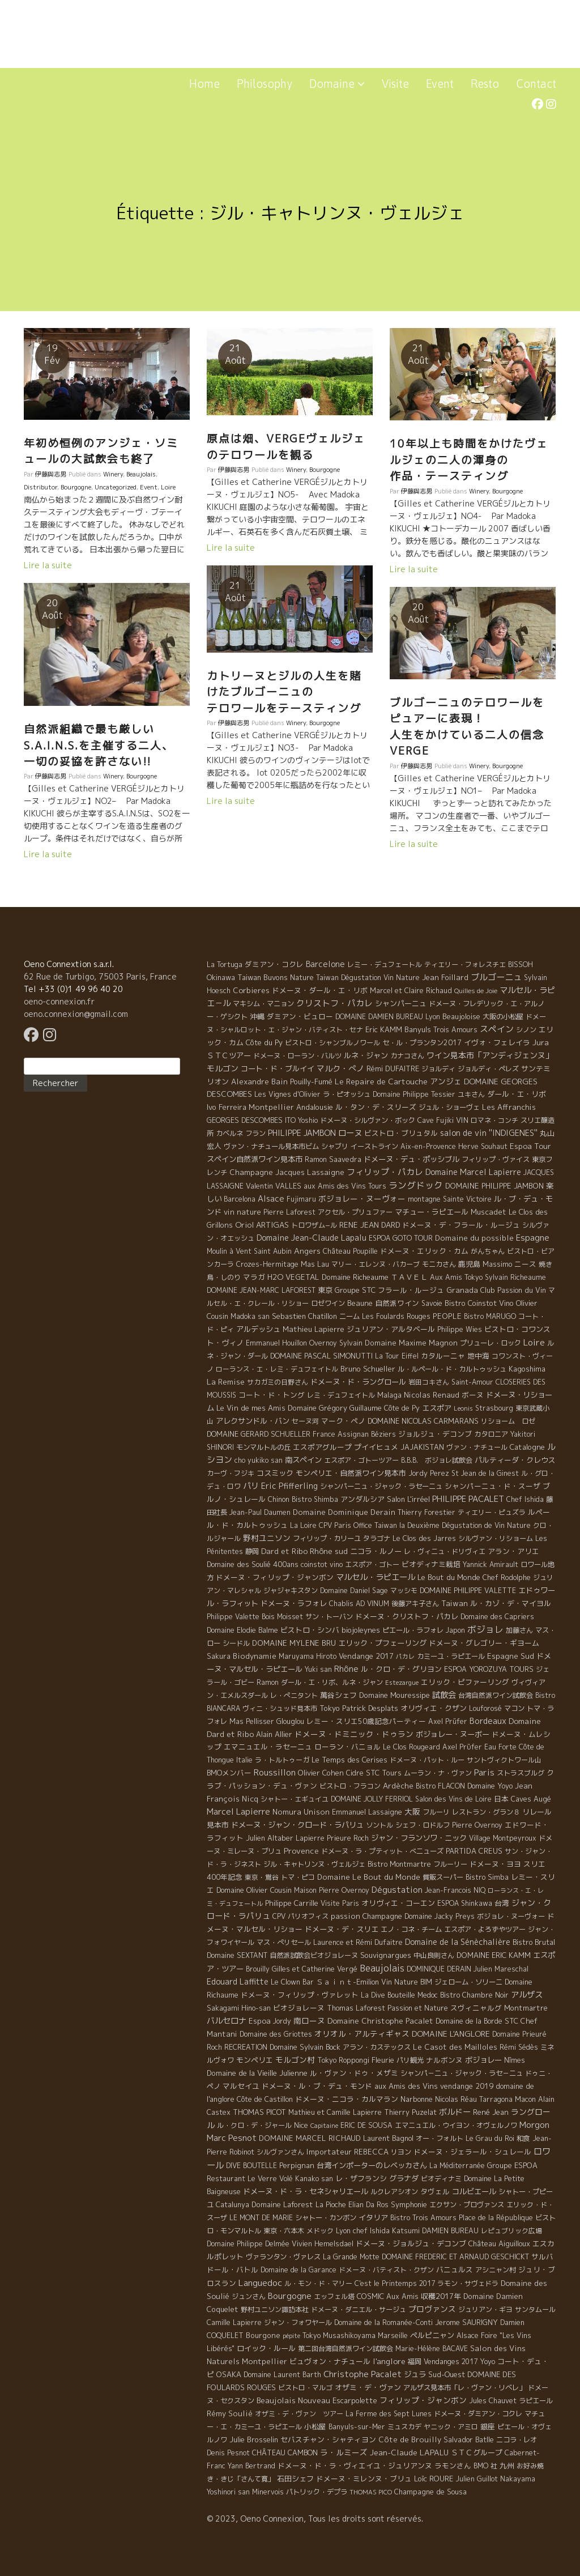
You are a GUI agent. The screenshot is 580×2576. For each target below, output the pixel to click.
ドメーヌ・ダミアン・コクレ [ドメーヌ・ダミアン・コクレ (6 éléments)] (478, 2414)
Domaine (337, 83)
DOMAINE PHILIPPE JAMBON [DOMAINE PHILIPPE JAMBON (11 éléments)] (494, 1186)
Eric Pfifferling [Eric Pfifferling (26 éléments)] (289, 1485)
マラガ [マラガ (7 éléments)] (254, 1277)
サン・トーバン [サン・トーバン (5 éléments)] (329, 1616)
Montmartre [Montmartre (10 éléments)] (526, 2008)
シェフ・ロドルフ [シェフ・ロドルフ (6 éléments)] (422, 1825)
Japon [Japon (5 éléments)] (455, 1630)
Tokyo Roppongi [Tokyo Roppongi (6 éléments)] (343, 2060)
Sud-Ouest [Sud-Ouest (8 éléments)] (446, 2374)
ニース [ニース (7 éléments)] (525, 1264)
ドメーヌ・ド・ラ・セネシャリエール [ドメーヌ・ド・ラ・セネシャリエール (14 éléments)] (305, 2191)
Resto (485, 83)
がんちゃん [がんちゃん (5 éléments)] (488, 1251)
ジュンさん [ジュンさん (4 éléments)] (249, 2296)
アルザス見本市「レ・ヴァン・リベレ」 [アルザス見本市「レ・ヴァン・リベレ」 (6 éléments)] (464, 2387)
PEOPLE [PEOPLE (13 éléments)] (447, 1316)
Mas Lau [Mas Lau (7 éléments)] (315, 1264)
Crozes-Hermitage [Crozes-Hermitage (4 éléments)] (267, 1264)
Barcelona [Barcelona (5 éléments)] (239, 1199)
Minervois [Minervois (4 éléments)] (268, 2492)
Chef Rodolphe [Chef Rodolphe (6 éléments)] (507, 1577)
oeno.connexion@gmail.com (76, 1013)
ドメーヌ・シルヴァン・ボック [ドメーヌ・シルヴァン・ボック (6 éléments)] (367, 1120)
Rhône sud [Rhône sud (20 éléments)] (329, 1550)
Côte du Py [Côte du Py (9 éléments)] (264, 1042)
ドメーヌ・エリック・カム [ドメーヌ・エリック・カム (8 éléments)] (424, 1251)
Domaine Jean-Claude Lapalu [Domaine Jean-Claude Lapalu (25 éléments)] (311, 1237)
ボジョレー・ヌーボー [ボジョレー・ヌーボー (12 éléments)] (452, 1734)
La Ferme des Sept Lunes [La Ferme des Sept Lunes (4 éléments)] (389, 2414)
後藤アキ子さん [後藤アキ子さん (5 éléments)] (415, 1603)
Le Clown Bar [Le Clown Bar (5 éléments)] (292, 1982)
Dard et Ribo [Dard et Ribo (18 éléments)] (284, 1550)
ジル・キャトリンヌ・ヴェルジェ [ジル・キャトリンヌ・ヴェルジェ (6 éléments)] (314, 1864)
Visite (395, 83)
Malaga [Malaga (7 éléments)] (389, 1395)
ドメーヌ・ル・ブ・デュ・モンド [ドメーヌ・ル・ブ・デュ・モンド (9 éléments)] (317, 2086)
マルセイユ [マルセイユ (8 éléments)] (241, 2086)
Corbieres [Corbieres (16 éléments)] (251, 990)
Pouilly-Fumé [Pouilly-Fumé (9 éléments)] (311, 1081)
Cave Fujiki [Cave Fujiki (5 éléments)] (435, 1120)
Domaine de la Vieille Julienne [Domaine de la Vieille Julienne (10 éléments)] (257, 2073)
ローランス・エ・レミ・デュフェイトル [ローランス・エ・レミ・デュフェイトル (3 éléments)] (277, 1369)
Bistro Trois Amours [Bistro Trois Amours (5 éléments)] (423, 2217)
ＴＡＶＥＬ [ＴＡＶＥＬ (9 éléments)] (409, 1277)
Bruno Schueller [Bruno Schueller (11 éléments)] (367, 1369)
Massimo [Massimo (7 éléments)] (497, 1264)
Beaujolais (141, 474)
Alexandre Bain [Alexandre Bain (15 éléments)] (259, 1081)
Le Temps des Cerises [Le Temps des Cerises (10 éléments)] (349, 1760)
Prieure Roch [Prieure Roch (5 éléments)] (348, 1838)
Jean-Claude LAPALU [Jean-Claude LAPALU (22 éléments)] (409, 2452)
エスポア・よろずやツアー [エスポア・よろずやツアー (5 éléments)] (485, 1929)
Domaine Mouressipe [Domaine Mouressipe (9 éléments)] (394, 1695)
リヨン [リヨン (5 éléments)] (401, 2152)
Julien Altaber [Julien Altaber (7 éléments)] (269, 1838)
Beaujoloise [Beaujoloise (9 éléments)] (461, 1016)
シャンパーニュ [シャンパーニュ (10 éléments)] (401, 1003)
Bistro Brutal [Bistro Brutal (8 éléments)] (534, 1942)
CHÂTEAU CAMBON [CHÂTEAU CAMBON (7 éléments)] (285, 2452)
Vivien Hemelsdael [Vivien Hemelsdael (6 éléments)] (322, 2244)
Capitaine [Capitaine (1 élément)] (324, 2125)
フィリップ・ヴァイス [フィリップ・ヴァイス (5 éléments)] (496, 1159)
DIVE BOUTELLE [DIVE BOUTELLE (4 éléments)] (251, 2165)
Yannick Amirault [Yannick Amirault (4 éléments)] (490, 1564)
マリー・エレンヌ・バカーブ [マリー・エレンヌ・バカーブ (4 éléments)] (375, 1264)
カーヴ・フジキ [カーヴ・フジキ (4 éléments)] (230, 1473)
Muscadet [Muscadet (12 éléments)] (488, 1212)
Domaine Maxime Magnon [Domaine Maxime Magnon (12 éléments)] (411, 1343)
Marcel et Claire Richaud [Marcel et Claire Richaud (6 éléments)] (411, 990)
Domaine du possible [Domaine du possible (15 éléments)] (474, 1238)
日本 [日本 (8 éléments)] (501, 1799)
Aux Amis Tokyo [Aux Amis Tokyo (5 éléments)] (456, 1277)
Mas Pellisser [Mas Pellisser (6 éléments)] (251, 1721)
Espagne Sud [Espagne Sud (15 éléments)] (510, 1656)
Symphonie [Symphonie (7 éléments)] (409, 2204)
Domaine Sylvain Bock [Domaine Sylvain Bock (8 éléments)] (305, 2047)
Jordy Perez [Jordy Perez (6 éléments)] (428, 1473)
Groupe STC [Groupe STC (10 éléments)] (355, 1290)
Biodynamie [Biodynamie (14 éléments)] (254, 1656)
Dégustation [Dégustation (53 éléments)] (397, 1890)
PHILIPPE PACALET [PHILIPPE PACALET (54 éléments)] (468, 1499)
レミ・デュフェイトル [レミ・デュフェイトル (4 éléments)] (341, 1395)
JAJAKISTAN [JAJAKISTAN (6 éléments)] (422, 1447)
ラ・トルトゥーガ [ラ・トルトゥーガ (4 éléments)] (282, 1760)
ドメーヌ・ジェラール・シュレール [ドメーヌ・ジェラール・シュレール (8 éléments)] (472, 2152)
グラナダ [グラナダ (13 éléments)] (404, 2178)
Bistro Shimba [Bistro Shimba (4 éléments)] (315, 1499)
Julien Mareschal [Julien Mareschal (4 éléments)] (501, 1969)
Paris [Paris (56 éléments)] (484, 1772)
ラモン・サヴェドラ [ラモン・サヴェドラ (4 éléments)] (467, 2283)
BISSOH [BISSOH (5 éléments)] (520, 964)
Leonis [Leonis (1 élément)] (463, 1408)
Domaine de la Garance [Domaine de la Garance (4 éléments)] (298, 2270)
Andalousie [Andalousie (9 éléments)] (314, 1107)
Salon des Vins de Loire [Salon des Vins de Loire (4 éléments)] (453, 1799)
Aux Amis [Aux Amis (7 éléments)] (402, 2296)
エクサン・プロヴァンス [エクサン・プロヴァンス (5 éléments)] (466, 2204)
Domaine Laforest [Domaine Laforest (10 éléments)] (282, 2204)
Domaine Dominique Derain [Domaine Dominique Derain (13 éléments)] (344, 1512)
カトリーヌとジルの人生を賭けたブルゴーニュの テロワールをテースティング (373, 692)
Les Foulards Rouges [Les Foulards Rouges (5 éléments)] (396, 1316)
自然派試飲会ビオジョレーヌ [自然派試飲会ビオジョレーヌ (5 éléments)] (314, 1955)
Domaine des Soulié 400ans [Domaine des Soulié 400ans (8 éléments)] (252, 1564)
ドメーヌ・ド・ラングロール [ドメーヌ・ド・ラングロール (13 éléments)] (358, 1382)
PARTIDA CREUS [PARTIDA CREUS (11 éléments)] (474, 1851)
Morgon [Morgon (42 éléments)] (534, 2125)
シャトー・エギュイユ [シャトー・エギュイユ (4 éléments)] (295, 1799)
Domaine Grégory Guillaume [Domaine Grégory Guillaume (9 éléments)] (335, 1408)
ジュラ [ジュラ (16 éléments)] (415, 2374)
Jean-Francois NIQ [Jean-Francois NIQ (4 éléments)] (455, 1890)
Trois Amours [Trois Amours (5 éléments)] (455, 1029)
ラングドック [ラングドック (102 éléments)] (416, 1185)
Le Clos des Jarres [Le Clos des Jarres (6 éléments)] (424, 1538)
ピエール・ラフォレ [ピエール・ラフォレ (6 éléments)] (412, 1630)
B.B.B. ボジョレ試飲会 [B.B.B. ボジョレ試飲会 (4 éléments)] (436, 1460)
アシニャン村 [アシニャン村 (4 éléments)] (495, 2270)
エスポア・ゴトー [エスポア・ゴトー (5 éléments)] (372, 1564)
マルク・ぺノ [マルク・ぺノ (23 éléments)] (340, 1068)
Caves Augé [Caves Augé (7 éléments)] (531, 1799)
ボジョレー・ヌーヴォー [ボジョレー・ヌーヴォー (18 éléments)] (362, 1198)
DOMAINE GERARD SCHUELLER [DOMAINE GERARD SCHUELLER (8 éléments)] (258, 1434)
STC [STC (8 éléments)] (511, 2021)
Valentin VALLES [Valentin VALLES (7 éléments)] (273, 1186)
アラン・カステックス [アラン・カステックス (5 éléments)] (377, 2047)
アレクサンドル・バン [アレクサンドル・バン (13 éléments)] (252, 1421)
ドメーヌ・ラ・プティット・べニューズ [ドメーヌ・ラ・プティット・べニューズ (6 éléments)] (382, 1851)
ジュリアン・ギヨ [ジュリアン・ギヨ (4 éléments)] (485, 2309)
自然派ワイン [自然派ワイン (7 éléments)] (397, 1303)
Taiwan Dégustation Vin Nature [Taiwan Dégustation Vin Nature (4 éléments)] (368, 977)
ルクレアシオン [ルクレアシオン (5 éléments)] (394, 2191)
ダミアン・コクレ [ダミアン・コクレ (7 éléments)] (274, 964)
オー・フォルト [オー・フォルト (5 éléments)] (439, 2138)
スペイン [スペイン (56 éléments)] (497, 1029)
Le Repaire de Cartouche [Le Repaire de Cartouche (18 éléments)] (381, 1081)
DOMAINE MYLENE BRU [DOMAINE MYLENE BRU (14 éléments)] (294, 1643)
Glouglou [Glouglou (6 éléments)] (290, 1721)
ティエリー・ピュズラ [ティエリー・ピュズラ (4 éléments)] (492, 1512)
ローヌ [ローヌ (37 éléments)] (350, 1133)
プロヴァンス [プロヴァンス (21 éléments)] (432, 2309)
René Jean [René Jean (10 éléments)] (491, 2112)
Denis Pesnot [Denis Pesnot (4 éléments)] (228, 2453)
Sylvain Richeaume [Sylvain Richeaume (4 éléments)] (515, 1277)
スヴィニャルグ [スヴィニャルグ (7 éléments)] (476, 2008)
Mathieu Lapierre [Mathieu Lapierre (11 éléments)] (313, 1329)
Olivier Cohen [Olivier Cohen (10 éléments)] (321, 1773)
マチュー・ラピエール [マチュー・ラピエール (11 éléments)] (431, 1212)
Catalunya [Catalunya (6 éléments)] (232, 2204)
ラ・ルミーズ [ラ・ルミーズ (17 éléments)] (344, 2452)
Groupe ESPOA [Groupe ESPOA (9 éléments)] (512, 2165)
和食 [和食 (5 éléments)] (523, 2138)
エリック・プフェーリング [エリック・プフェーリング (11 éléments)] (382, 1643)
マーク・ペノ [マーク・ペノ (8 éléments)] (343, 1421)
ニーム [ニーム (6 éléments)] (349, 1316)
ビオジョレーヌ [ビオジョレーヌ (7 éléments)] (299, 2008)
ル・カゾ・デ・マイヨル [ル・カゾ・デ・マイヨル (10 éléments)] (510, 1603)
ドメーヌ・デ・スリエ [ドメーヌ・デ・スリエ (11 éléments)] (341, 1929)
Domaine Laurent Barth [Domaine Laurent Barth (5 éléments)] (282, 2374)
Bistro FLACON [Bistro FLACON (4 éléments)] (440, 1786)
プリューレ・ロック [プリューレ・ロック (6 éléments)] (490, 1343)
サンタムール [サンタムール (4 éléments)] (535, 2309)
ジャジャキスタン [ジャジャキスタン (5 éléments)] (290, 1590)
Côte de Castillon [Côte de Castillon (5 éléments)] (265, 2099)
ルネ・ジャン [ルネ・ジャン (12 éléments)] (366, 1055)
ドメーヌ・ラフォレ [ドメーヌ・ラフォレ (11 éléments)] (294, 1603)
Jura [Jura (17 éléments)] (540, 1042)
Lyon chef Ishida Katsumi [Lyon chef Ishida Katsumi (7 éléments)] (378, 2230)
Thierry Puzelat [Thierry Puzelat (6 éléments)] (410, 2112)
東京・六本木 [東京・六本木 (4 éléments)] (283, 2231)
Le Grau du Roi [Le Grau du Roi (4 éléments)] (490, 2138)
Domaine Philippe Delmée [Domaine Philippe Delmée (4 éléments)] (248, 2244)
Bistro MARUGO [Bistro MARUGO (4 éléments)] (490, 1316)
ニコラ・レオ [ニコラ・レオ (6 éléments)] (516, 2440)
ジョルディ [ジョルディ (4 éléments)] (438, 1069)
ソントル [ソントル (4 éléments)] (379, 1825)
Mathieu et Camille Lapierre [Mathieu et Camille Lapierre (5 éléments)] (335, 2112)
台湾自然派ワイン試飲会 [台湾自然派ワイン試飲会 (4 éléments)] (495, 1695)
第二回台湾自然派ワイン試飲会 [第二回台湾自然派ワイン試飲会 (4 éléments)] (345, 2348)
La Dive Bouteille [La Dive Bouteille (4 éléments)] (388, 1995)
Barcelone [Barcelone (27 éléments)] (325, 964)
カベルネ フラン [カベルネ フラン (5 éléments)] (241, 1133)
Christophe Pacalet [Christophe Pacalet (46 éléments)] (362, 2374)
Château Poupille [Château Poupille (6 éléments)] (350, 1251)
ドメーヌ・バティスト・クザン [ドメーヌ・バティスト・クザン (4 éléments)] (386, 2270)
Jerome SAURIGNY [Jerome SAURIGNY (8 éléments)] (466, 2322)
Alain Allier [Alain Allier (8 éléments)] (274, 1734)
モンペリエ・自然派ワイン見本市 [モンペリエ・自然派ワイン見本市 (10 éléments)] (351, 1473)
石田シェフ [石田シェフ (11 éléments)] (295, 2478)
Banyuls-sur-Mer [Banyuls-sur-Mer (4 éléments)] (357, 2427)
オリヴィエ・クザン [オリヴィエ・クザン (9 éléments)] (433, 1708)
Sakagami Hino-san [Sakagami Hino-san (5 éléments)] (239, 2008)
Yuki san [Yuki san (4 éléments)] (318, 1669)
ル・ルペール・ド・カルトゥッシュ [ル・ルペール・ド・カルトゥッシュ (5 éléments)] (452, 1369)
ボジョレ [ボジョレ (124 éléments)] (485, 1629)
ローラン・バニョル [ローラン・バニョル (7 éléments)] (347, 1747)
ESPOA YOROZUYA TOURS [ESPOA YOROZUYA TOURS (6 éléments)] (489, 1669)
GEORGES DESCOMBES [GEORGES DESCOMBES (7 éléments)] (245, 1120)
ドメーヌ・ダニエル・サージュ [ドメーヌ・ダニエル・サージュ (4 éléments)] (358, 2309)
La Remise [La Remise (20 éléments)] (226, 1381)
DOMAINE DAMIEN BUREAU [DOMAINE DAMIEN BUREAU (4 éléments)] (379, 1016)
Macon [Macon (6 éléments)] (525, 2099)
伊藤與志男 (50, 474)
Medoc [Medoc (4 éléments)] (427, 1995)
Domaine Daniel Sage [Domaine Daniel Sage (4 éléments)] (354, 1590)
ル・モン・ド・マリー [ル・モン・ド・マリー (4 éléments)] (318, 2283)
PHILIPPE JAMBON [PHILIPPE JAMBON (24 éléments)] (302, 1132)
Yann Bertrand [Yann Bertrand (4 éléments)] (251, 2466)
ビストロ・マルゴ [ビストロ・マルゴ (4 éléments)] (305, 2387)
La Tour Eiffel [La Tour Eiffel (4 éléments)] (397, 1356)
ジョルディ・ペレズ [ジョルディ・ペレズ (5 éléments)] (488, 1069)
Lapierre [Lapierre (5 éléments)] (310, 1838)
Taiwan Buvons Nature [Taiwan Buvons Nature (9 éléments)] (275, 977)
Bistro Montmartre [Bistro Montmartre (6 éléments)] (399, 1864)
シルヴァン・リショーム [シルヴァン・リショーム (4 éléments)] (495, 1538)
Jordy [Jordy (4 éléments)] (282, 2021)
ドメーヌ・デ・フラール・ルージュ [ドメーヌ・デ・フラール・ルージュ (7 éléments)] (461, 1225)
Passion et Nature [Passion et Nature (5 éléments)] (417, 2008)
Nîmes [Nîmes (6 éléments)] (514, 2060)
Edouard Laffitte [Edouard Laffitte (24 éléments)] (237, 1981)
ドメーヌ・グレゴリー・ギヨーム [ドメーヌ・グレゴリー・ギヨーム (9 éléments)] (484, 1643)
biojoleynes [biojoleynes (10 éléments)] (361, 1630)
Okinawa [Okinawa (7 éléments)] (221, 977)
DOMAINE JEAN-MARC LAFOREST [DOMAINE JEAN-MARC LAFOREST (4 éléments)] (261, 1290)
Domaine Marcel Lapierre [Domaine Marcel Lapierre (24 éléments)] (473, 1171)
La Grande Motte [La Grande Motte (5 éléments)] (351, 2257)
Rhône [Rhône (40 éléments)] (346, 1669)
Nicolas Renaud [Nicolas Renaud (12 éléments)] (431, 1395)
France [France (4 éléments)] (324, 1434)
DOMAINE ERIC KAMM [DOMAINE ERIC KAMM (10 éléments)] (494, 1955)
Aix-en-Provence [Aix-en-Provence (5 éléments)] (428, 1146)
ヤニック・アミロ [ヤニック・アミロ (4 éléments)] (451, 2427)
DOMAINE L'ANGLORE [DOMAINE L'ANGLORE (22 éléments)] (451, 2033)
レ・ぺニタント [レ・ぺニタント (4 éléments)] (294, 1695)
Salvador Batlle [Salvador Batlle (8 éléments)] (468, 2439)
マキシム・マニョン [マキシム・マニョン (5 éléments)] (263, 1003)
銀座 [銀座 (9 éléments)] (487, 2426)
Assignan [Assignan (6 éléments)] (353, 1434)
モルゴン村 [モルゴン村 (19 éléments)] (295, 2059)
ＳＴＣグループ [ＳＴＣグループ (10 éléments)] (476, 2452)
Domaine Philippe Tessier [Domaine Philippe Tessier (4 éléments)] (414, 1094)
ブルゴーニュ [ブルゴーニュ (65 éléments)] (496, 977)
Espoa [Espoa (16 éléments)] (260, 2021)
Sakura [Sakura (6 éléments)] (219, 1656)
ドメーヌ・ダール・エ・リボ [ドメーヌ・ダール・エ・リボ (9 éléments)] (320, 990)
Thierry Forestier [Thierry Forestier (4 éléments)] (426, 1512)
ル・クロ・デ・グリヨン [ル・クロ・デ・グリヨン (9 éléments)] (401, 1669)
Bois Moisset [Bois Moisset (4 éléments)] (282, 1616)
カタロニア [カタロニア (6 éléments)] (491, 1434)
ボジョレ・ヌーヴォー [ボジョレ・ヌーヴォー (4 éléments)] (511, 1916)
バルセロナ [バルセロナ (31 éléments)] (226, 2020)
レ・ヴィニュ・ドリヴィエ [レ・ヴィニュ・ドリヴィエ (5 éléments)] (444, 1551)
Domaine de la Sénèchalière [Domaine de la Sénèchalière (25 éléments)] (457, 1941)
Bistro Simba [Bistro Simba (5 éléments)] (487, 1877)
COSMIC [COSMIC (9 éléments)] (370, 2296)
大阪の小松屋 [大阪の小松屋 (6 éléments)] (503, 1016)
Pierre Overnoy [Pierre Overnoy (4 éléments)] (477, 1825)
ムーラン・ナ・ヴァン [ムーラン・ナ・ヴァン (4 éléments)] (438, 1773)
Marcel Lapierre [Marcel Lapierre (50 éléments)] (238, 1811)
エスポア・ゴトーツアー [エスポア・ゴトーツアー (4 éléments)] (361, 1460)
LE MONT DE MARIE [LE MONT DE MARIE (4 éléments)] (261, 2217)
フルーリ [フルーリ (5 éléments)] (436, 1812)
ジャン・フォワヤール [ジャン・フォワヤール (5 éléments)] (298, 2322)
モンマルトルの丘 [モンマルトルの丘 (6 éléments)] (263, 1447)
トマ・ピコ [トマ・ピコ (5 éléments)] (298, 1877)
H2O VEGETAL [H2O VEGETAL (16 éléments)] (293, 1277)
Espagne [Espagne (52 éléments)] (532, 1238)
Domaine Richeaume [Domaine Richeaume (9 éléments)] (355, 1277)
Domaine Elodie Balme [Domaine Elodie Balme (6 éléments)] (242, 1630)
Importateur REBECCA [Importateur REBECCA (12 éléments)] (347, 2152)
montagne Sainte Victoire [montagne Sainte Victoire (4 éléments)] (450, 1199)
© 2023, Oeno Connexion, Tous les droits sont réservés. (315, 2518)
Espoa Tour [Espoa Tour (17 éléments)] (530, 1145)
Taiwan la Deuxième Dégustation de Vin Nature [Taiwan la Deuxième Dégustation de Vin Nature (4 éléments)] (452, 1525)
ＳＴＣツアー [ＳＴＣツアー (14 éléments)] (229, 1055)
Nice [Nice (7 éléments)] (301, 2125)
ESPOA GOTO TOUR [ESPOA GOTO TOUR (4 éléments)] (401, 1238)
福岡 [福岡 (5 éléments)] (414, 2361)
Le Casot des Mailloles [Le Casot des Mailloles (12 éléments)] (455, 2047)
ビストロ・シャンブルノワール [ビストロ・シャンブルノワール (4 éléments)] (332, 1043)
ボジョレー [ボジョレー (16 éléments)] (483, 2060)
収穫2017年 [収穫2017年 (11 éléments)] (441, 2296)
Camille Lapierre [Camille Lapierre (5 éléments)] (234, 2322)
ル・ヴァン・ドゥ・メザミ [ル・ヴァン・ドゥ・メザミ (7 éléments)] (354, 2073)
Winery (113, 474)
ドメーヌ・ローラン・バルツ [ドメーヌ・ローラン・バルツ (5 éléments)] (297, 1056)
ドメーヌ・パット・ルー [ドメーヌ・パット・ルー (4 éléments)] (427, 1760)
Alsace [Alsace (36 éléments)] (271, 1198)
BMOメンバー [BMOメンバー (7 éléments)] (229, 1773)
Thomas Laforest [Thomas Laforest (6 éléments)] (356, 2008)
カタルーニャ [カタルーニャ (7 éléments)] (443, 1356)
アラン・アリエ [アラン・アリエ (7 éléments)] (513, 1551)
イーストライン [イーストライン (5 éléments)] (374, 1146)
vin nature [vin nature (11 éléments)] (242, 1212)
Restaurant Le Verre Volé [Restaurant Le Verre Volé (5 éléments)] (250, 2178)
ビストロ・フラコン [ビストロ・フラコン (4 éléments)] (350, 1786)
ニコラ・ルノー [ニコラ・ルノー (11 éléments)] (376, 1551)
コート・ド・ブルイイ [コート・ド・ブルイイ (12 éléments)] (277, 1068)
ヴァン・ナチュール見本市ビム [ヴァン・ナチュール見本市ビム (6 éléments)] (271, 1146)
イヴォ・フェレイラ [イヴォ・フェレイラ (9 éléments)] (497, 1042)
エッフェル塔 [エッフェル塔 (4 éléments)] (334, 2296)
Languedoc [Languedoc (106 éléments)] (260, 2282)
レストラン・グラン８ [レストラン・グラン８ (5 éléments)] (486, 1812)
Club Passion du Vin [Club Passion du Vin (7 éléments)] (513, 1290)
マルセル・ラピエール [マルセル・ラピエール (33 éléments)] (375, 1577)
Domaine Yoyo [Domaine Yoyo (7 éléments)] (490, 1786)
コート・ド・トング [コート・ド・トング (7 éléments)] (271, 1395)
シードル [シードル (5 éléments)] (236, 1643)
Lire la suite (48, 565)
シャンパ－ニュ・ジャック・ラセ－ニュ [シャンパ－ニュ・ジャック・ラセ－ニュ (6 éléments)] (461, 2073)
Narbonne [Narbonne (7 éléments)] (416, 2099)
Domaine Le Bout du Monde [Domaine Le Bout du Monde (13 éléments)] (368, 1877)
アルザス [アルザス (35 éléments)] (527, 1994)
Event (440, 83)
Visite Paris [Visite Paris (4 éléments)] (340, 1903)
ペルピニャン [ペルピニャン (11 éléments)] (432, 2335)
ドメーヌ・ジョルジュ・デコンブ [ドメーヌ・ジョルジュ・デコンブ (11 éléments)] (411, 2243)
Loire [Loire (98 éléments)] (534, 1342)
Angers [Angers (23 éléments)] (307, 1250)
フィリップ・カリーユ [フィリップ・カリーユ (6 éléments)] (327, 1538)
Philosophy (264, 83)
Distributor (40, 487)
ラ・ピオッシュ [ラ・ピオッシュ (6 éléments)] (346, 1094)
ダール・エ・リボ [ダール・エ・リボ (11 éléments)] (516, 1094)
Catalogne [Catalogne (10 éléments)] (527, 1447)
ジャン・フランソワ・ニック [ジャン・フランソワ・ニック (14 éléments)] (419, 1838)
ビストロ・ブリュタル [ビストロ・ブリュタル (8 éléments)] (401, 1133)
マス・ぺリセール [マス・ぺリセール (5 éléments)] (284, 1942)
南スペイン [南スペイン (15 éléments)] (303, 1460)
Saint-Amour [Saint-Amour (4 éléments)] (472, 1382)
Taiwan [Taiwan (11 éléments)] (454, 1603)
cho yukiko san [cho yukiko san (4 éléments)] (258, 1460)
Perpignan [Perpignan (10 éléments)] (296, 2165)
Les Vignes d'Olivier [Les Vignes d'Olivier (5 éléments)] (287, 1094)
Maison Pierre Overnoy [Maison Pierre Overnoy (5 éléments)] (331, 1890)
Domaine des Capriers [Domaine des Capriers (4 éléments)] (497, 1616)
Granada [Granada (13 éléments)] (462, 1290)
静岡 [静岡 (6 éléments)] (252, 1551)
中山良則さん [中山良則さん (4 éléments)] (433, 1955)
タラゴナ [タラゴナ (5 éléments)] (376, 1538)
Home (204, 83)
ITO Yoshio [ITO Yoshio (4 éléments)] (301, 1120)
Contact (536, 83)
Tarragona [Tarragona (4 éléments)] (496, 2099)
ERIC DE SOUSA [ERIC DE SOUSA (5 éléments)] (366, 2125)
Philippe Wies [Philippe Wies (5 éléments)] (459, 1329)
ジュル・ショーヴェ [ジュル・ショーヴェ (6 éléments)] (449, 1107)
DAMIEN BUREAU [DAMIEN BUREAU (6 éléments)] (450, 2231)
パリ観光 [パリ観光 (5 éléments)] (410, 2060)
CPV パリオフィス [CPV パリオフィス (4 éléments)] (300, 1916)
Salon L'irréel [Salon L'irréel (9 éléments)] (408, 1499)
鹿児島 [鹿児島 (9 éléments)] (469, 1264)
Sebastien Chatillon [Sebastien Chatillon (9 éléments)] (304, 1316)
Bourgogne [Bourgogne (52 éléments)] (290, 2296)
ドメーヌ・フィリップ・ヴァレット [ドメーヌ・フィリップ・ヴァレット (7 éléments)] (300, 1995)
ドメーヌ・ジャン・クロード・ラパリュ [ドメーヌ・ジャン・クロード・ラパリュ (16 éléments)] (297, 1825)
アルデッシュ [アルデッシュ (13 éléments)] (258, 1329)
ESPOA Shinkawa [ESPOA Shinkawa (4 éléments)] (464, 1903)
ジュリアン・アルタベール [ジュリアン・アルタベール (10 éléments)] (391, 1329)
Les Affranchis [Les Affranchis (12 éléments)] (509, 1107)
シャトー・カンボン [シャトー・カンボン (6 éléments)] (325, 2217)
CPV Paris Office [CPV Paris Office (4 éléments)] (345, 1525)
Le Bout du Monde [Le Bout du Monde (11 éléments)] (448, 1577)
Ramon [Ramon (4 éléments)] (268, 1682)
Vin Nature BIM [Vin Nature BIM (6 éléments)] (406, 1982)
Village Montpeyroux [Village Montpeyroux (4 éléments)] (502, 1838)
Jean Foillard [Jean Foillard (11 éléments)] (445, 977)
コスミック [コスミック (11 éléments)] (275, 1473)
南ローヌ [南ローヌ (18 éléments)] (309, 2020)
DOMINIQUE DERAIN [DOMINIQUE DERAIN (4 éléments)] (439, 1969)
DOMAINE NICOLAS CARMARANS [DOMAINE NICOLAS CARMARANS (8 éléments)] (423, 1421)
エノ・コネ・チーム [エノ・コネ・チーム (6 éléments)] (411, 1929)
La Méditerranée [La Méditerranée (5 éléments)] (457, 2165)
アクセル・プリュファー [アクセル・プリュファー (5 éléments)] (355, 1212)
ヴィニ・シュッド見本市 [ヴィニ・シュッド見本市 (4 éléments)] (279, 1708)
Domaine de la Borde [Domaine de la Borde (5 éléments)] (469, 2021)
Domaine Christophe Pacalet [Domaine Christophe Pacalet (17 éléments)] (380, 2020)
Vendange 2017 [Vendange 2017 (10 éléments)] (366, 1656)
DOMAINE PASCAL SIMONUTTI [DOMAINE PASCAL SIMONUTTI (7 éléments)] (321, 1356)
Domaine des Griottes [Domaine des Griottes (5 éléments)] (276, 2034)
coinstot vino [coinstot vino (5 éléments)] (322, 1564)
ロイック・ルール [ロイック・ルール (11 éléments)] (266, 2348)
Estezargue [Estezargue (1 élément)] (402, 1682)
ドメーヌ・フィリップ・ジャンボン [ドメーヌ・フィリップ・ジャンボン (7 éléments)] (275, 1577)
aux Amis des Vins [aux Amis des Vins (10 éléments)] (406, 2086)
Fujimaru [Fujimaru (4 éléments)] (301, 1199)
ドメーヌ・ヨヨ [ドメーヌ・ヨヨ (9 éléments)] (495, 1864)
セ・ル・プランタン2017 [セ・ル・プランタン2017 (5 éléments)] (422, 1043)
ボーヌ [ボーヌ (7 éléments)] (473, 1395)
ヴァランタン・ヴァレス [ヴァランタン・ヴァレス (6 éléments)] (283, 2257)
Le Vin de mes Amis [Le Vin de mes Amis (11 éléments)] (250, 1408)
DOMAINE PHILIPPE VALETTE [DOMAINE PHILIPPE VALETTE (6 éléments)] (468, 1590)
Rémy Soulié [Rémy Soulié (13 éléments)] (230, 2413)
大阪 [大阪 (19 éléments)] (412, 1811)
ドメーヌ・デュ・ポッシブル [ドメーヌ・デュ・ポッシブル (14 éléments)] (411, 1159)
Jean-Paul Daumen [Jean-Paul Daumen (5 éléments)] (260, 1512)
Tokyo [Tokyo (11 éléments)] (329, 1708)
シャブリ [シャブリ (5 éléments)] (334, 1146)
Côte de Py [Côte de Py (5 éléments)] (402, 1408)
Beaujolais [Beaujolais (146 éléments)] (382, 1968)
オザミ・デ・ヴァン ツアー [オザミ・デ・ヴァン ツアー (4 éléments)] (299, 2414)
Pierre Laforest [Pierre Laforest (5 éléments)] (289, 1212)
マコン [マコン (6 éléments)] (514, 1708)
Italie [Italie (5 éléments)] (244, 1760)
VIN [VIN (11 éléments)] (462, 1120)
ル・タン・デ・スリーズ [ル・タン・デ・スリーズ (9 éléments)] (375, 1107)
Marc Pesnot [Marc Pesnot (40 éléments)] (232, 2138)
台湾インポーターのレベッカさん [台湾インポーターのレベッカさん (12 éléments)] (372, 2165)
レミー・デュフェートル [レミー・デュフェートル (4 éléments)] (384, 964)
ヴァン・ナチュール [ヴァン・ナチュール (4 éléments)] (477, 1447)
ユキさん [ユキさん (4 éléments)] (471, 1094)
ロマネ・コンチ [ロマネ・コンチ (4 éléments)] (494, 1120)
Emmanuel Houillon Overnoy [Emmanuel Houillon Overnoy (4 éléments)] (291, 1343)
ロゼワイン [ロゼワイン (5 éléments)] (328, 1303)
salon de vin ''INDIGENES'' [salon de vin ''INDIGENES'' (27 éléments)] (489, 1133)
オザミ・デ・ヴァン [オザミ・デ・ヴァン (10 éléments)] (368, 2387)
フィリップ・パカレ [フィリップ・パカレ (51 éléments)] (385, 1172)
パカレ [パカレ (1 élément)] (405, 1656)
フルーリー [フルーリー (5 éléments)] (450, 1864)
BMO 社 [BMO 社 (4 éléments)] (485, 2466)
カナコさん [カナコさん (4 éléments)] (407, 1056)
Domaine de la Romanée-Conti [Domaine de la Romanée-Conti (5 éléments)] (383, 2322)
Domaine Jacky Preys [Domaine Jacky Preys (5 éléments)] (439, 1916)
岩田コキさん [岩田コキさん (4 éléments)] (428, 1382)
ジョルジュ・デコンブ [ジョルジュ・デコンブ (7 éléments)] (435, 1434)
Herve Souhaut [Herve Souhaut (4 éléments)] (483, 1146)
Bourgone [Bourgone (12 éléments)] (263, 2335)
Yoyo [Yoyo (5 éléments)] (487, 2361)
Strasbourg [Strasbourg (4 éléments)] (494, 1408)
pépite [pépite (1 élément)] (291, 2335)
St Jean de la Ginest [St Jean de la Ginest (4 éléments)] (485, 1473)
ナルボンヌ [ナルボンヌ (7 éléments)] (444, 2060)
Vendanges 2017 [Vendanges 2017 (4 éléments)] (450, 2361)
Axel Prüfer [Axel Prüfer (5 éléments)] (447, 1721)
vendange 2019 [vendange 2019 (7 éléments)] (466, 2086)
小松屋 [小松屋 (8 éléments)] (315, 2426)
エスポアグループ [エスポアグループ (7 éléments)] (322, 1447)
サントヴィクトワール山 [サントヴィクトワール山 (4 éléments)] (504, 1760)
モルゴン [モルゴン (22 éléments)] (222, 1068)
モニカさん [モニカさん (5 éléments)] (439, 1264)
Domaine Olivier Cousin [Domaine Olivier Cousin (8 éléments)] (254, 1890)
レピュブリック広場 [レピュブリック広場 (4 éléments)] (511, 2231)
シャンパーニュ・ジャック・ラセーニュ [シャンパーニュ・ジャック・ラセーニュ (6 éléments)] (381, 1486)
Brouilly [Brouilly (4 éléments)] (258, 1969)
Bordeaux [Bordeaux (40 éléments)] (488, 1721)
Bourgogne (76, 487)
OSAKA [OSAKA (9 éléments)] (228, 2374)
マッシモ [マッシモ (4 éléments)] (403, 1590)
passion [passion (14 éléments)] (345, 1916)
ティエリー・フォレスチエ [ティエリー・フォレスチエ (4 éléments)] (465, 964)
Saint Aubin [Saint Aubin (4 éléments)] (273, 1251)
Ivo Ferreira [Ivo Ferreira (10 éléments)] (226, 1107)
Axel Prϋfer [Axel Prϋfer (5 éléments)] (462, 1747)
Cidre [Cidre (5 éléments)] (355, 1773)
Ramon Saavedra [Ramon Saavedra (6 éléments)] (333, 1159)
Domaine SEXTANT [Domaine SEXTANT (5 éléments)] (237, 1955)
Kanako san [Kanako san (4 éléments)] (314, 2178)
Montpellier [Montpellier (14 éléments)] (271, 1107)
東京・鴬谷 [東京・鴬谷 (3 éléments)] (262, 1877)
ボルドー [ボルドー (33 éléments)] (455, 2112)
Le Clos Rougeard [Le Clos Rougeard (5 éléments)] (411, 1747)
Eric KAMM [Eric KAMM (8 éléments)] (383, 1029)
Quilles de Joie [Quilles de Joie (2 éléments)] (475, 990)
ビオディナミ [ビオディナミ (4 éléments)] (441, 2178)
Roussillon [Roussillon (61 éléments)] (275, 1772)
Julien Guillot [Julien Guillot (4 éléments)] (477, 2479)
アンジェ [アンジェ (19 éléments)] (446, 1081)
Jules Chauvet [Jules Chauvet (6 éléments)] (493, 2400)
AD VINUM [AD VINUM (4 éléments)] (372, 1603)
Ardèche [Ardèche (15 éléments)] (398, 1786)
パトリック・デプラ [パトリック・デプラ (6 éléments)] (316, 2492)
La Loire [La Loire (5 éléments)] (303, 1525)
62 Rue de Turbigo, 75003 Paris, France (100, 976)
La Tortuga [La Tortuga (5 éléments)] (224, 964)
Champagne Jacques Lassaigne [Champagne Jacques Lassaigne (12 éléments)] (286, 1172)
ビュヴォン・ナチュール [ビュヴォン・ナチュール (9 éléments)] (329, 2361)
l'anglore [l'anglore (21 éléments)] (389, 2361)
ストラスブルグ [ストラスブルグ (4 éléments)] (520, 1773)
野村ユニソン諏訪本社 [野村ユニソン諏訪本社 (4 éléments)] (275, 2309)
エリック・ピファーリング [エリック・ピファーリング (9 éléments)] (465, 1682)
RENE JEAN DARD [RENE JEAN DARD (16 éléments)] (369, 1225)
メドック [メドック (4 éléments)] (320, 2231)
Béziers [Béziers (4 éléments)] (383, 1434)
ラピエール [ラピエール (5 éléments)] (536, 2400)
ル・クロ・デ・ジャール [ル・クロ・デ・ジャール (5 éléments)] (254, 2125)
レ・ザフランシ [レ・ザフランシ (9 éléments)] (361, 2178)
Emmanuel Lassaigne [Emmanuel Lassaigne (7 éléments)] (367, 1812)
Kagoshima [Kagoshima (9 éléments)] (527, 1369)
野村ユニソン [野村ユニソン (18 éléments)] (267, 1537)
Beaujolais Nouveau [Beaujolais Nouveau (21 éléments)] (293, 2400)
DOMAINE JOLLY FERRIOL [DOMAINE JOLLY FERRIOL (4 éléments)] (372, 1799)
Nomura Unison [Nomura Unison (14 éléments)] (301, 1812)
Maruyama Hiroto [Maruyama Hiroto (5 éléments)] (307, 1656)
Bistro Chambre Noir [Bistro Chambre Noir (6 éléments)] (474, 1995)
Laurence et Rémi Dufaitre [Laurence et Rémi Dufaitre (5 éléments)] (358, 1942)
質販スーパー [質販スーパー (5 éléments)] (443, 1877)
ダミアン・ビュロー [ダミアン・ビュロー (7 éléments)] (300, 1016)
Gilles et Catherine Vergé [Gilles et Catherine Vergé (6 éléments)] (314, 1969)
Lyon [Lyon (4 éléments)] (432, 1016)
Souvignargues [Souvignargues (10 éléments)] (385, 1955)
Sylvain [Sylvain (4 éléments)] (350, 1343)
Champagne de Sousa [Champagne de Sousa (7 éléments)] (430, 2491)
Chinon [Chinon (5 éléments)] (278, 1499)
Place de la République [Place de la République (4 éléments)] (496, 2217)
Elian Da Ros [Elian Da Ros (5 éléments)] (368, 2204)
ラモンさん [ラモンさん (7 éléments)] (452, 2465)
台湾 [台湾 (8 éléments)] (501, 1903)
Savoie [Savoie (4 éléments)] (431, 1303)
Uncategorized (116, 487)
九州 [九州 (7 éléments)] (507, 2465)
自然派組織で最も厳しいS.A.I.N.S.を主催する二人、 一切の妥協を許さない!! (158, 745)
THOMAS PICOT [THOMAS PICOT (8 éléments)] (259, 2112)
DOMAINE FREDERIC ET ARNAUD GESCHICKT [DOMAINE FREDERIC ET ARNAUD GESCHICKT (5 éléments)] (455, 2257)
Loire (168, 487)
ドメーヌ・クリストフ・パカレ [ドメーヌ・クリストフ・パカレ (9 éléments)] (406, 1616)
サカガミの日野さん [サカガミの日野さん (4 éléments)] (277, 1382)
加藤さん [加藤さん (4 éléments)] (519, 1630)
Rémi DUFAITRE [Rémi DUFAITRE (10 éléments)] (392, 1068)
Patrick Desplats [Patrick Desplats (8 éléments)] (370, 1708)
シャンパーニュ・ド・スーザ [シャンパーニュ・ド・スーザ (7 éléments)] (492, 1486)
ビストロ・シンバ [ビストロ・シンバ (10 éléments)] (309, 1630)
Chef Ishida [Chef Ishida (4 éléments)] (525, 1499)
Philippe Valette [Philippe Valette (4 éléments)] (233, 1616)
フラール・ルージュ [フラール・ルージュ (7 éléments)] (411, 1290)
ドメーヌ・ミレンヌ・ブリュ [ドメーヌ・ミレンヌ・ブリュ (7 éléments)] (364, 2478)
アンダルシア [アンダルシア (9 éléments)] (362, 1499)
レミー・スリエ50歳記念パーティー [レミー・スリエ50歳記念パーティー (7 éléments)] (366, 1721)
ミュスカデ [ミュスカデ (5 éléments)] (404, 2427)
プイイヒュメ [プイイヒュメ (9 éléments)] (376, 1447)
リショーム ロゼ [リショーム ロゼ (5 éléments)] (508, 1421)
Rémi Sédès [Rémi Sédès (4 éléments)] (519, 2047)
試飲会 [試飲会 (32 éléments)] (444, 1695)
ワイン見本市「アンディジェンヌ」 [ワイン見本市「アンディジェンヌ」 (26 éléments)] (490, 1055)
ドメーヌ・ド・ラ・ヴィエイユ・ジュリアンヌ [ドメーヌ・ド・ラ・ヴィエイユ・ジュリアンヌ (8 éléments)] (355, 2465)
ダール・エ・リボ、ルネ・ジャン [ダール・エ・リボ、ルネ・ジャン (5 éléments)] (332, 1682)
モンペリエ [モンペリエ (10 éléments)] (254, 2060)
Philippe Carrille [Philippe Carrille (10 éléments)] (291, 1903)
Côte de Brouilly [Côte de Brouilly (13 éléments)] (409, 2439)
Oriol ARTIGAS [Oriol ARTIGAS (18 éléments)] (262, 1224)
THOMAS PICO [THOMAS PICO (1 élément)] (370, 2492)
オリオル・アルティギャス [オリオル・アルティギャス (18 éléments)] (362, 2033)
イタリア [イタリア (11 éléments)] (373, 2217)
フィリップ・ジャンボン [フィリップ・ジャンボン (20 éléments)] (423, 2400)
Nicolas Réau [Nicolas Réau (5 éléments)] (456, 2099)
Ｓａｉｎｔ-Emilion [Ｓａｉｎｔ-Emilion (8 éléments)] (347, 1982)
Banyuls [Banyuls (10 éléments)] (417, 1029)
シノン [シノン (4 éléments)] (526, 1029)
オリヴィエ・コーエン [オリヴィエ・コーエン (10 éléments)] (398, 1903)
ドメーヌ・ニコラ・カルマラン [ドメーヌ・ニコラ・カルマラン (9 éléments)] (346, 2099)
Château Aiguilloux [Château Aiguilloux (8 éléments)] (499, 2243)
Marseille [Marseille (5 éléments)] (393, 2335)
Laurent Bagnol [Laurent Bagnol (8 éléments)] (388, 2138)
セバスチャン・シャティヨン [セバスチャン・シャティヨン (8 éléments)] (328, 2439)
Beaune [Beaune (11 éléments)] (360, 1303)
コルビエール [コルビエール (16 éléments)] (474, 2191)
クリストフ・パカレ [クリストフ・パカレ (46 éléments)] (334, 1003)
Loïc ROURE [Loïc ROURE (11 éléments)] (434, 2478)
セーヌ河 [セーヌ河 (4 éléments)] (305, 1421)
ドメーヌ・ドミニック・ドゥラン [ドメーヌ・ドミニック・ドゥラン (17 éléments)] (354, 1733)
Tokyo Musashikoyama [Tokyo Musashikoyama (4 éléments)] (339, 2335)
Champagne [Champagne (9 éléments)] (382, 1916)
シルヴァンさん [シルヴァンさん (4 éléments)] (280, 2152)
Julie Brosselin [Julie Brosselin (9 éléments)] (253, 2439)
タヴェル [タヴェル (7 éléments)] (435, 2191)
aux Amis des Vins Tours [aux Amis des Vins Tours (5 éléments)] (345, 1186)
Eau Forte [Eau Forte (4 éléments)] (500, 1747)
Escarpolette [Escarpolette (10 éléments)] (354, 2400)
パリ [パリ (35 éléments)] (251, 1486)
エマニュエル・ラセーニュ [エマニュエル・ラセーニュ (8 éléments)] (268, 1747)
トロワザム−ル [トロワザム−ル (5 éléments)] (314, 1225)
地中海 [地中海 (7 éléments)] (478, 1356)
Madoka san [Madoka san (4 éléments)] (250, 1316)
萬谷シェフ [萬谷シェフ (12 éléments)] (338, 1695)
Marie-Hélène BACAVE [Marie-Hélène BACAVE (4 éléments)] (431, 2348)
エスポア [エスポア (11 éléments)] (436, 1408)
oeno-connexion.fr (59, 1001)
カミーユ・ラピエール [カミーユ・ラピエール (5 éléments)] (451, 1656)
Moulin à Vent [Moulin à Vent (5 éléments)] (229, 1251)
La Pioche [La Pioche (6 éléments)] (330, 2204)
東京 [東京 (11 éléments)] (325, 1290)
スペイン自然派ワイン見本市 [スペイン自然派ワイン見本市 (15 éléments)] (254, 1159)
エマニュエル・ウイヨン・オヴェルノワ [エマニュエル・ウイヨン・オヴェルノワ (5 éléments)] (456, 2125)
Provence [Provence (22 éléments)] (301, 1850)
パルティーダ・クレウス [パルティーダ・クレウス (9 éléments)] (515, 1460)
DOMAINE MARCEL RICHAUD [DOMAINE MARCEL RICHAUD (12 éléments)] (310, 2138)
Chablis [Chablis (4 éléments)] (341, 1603)
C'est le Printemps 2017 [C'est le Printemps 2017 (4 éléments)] (395, 2283)
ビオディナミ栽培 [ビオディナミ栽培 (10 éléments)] (431, 1564)
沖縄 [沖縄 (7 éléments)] (257, 1016)
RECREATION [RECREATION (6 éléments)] (245, 2047)
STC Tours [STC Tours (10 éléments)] (384, 1773)
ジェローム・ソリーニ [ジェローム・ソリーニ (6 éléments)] (468, 1982)
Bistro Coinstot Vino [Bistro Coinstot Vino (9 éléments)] (479, 1303)
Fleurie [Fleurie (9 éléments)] (383, 2060)
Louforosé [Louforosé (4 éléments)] (485, 1708)
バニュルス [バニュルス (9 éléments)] (454, 2269)
